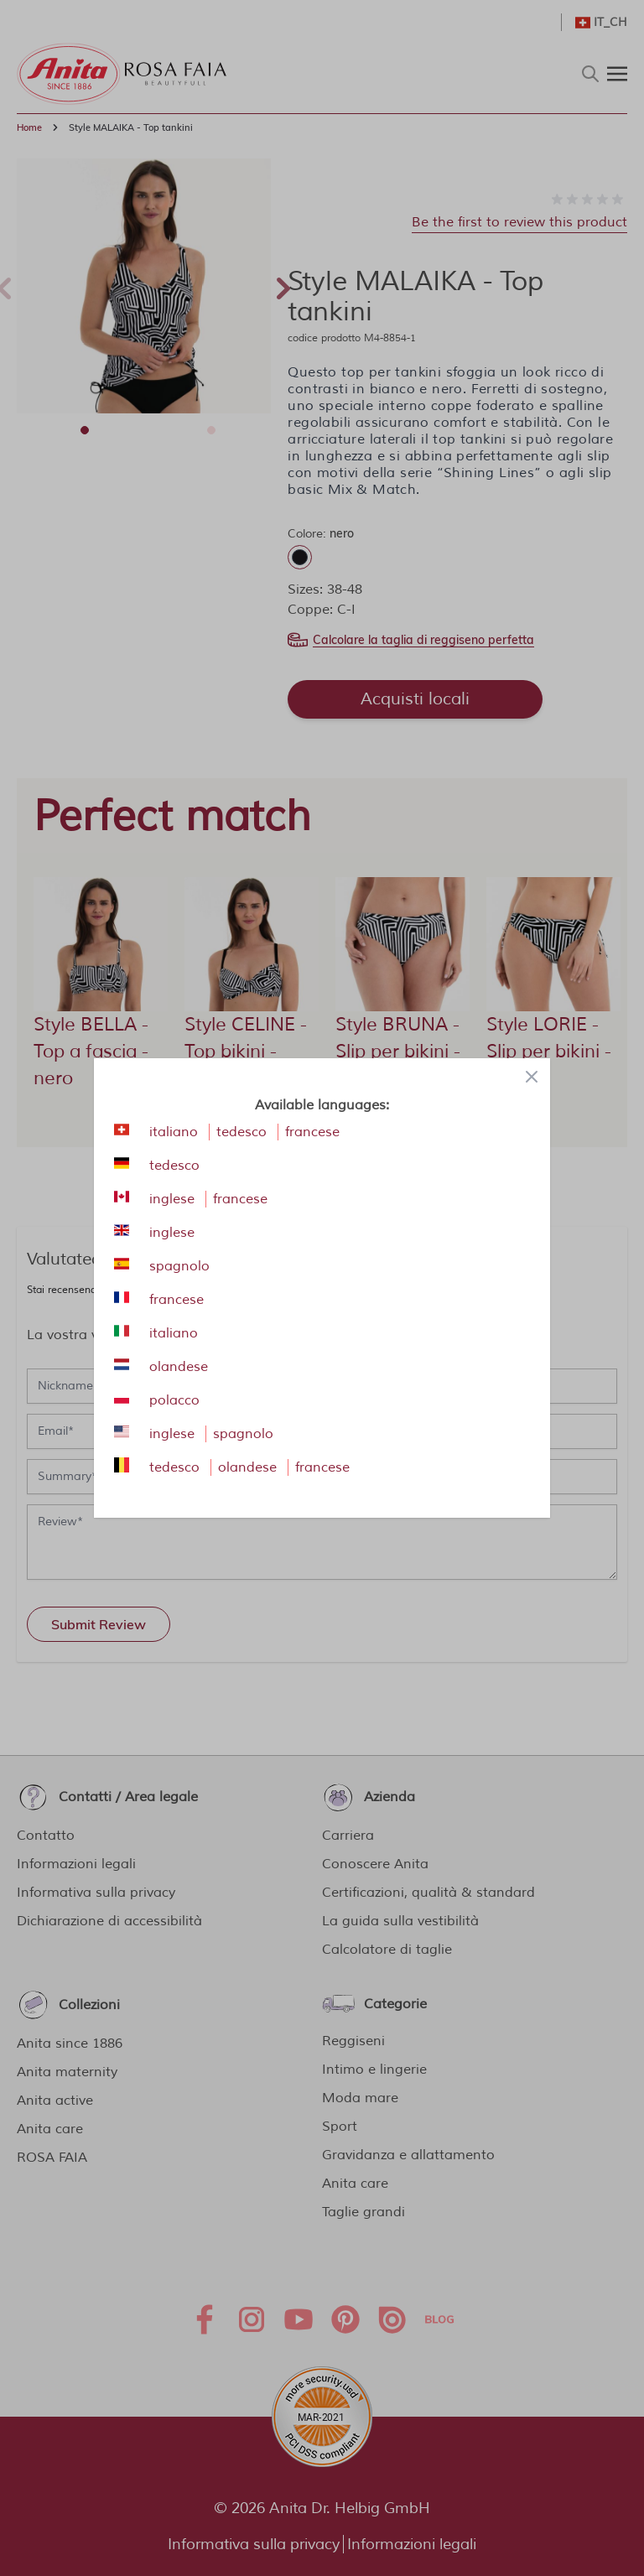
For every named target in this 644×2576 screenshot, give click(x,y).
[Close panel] (532, 1077)
